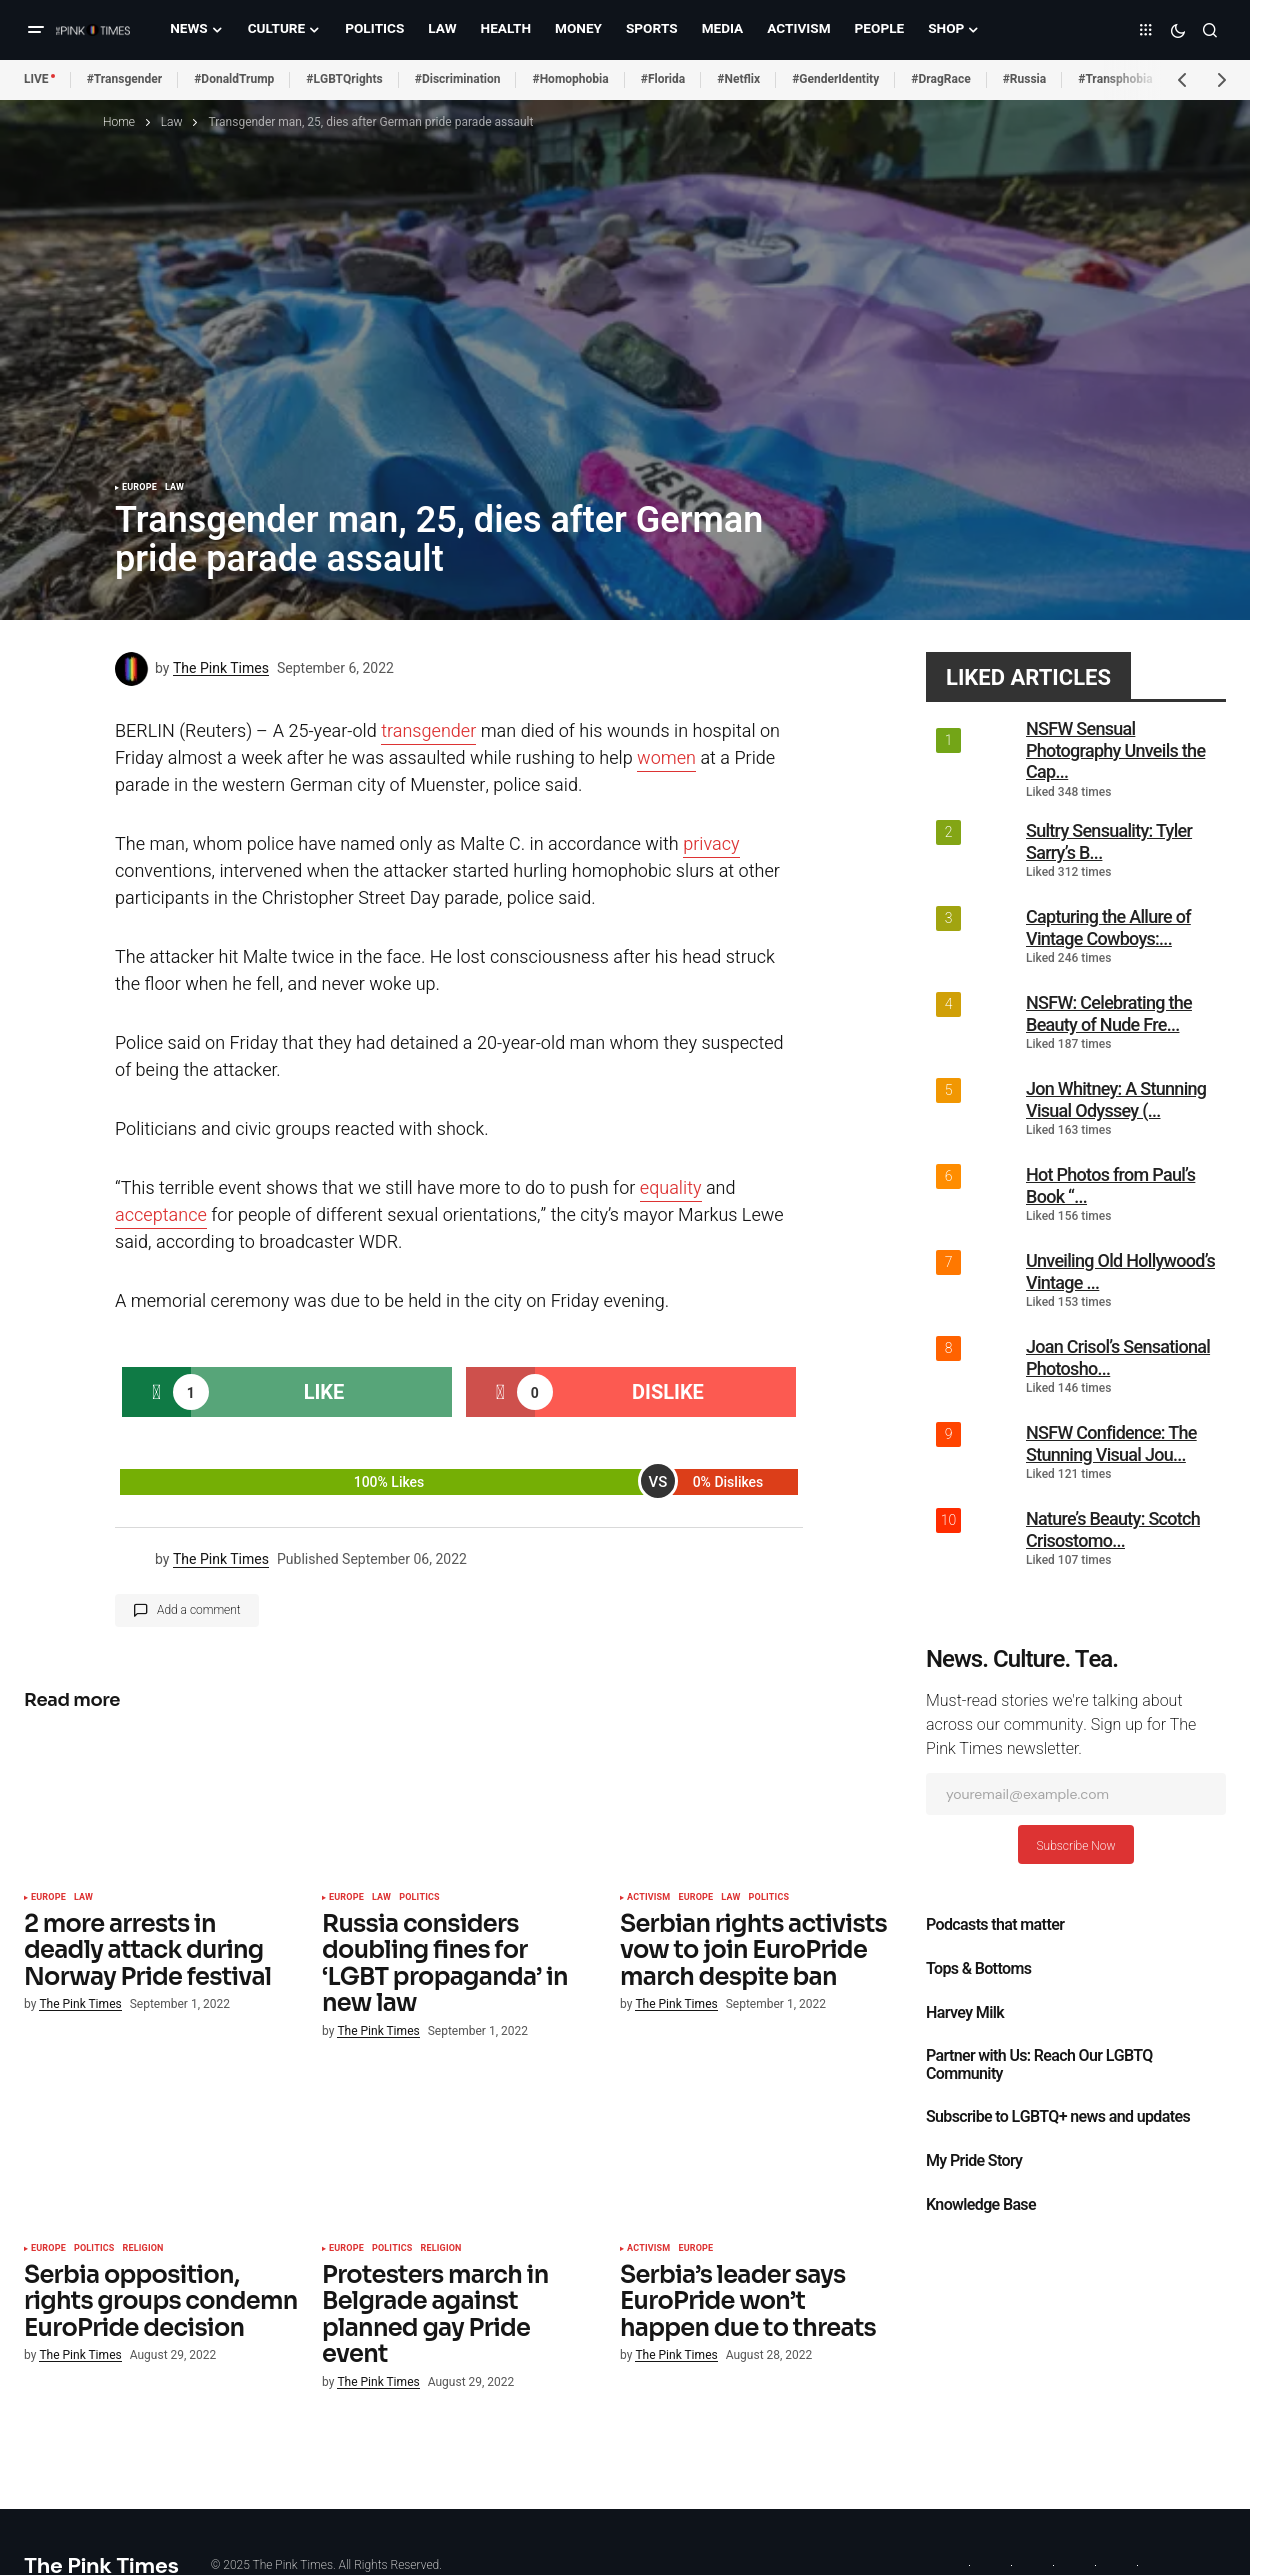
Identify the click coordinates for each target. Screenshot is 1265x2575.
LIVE (36, 79)
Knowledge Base (981, 2205)
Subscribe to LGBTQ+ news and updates (1058, 2117)
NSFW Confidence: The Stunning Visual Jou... (1111, 1443)
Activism (648, 1898)
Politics (419, 1898)
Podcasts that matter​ (995, 1925)
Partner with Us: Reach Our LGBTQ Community (1039, 2065)
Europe (139, 488)
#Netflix (738, 79)
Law (172, 122)
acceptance (161, 1215)
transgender (428, 731)
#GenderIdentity (835, 79)
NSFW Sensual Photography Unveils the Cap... (1115, 750)
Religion (143, 2249)
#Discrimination (458, 79)
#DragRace (940, 79)
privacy (711, 844)
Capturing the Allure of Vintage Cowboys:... (1108, 927)
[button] (36, 30)
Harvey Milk (965, 2013)
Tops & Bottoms (978, 1969)
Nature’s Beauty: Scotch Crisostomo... (1113, 1529)
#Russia (1025, 79)
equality (671, 1188)
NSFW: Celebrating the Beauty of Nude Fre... (1109, 1013)
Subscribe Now (1075, 1846)
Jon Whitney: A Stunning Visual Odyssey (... (1116, 1099)
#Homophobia (570, 79)
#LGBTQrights (344, 79)
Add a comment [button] (199, 1610)
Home (119, 122)
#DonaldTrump (234, 79)
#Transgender (125, 79)
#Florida (663, 79)
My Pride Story (974, 2161)
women (666, 758)
